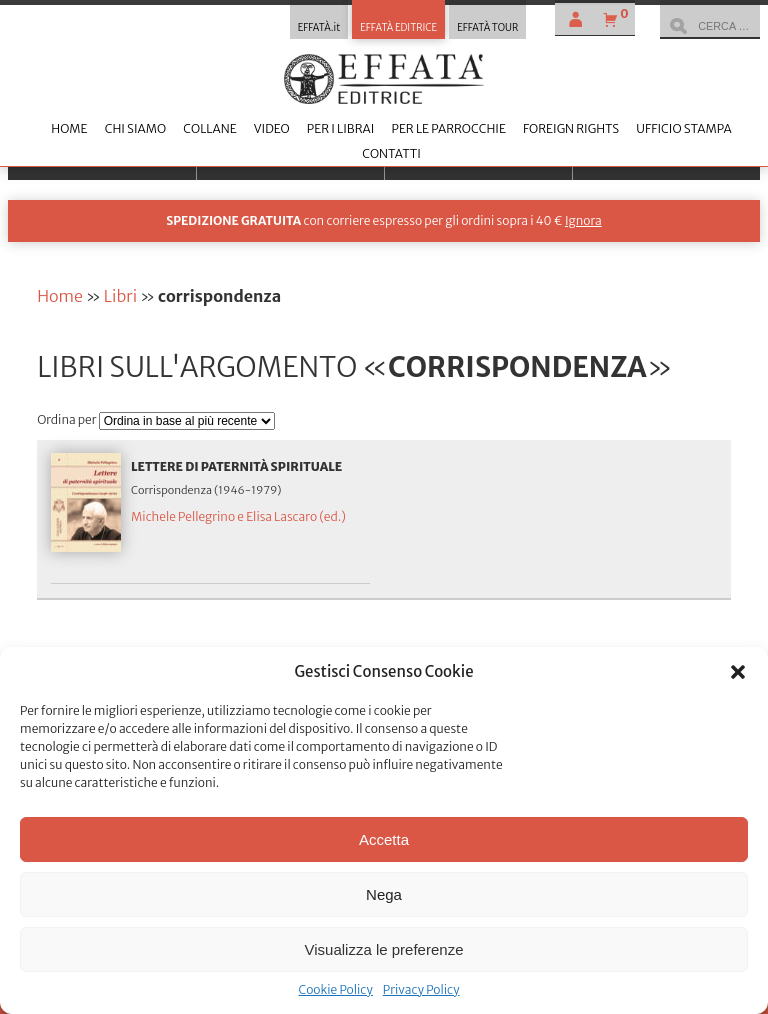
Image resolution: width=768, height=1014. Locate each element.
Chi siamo (135, 128)
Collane (209, 128)
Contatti (391, 153)
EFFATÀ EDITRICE (398, 28)
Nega (384, 894)
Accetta (384, 839)
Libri (120, 296)
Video (272, 128)
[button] (738, 672)
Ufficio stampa (683, 128)
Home (69, 128)
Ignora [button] (583, 220)
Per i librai (341, 128)
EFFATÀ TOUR (487, 28)
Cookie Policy (335, 989)
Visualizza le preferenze (384, 949)
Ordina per (68, 419)
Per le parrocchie (448, 128)
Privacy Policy (421, 989)
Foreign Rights (571, 128)
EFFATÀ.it (319, 28)
